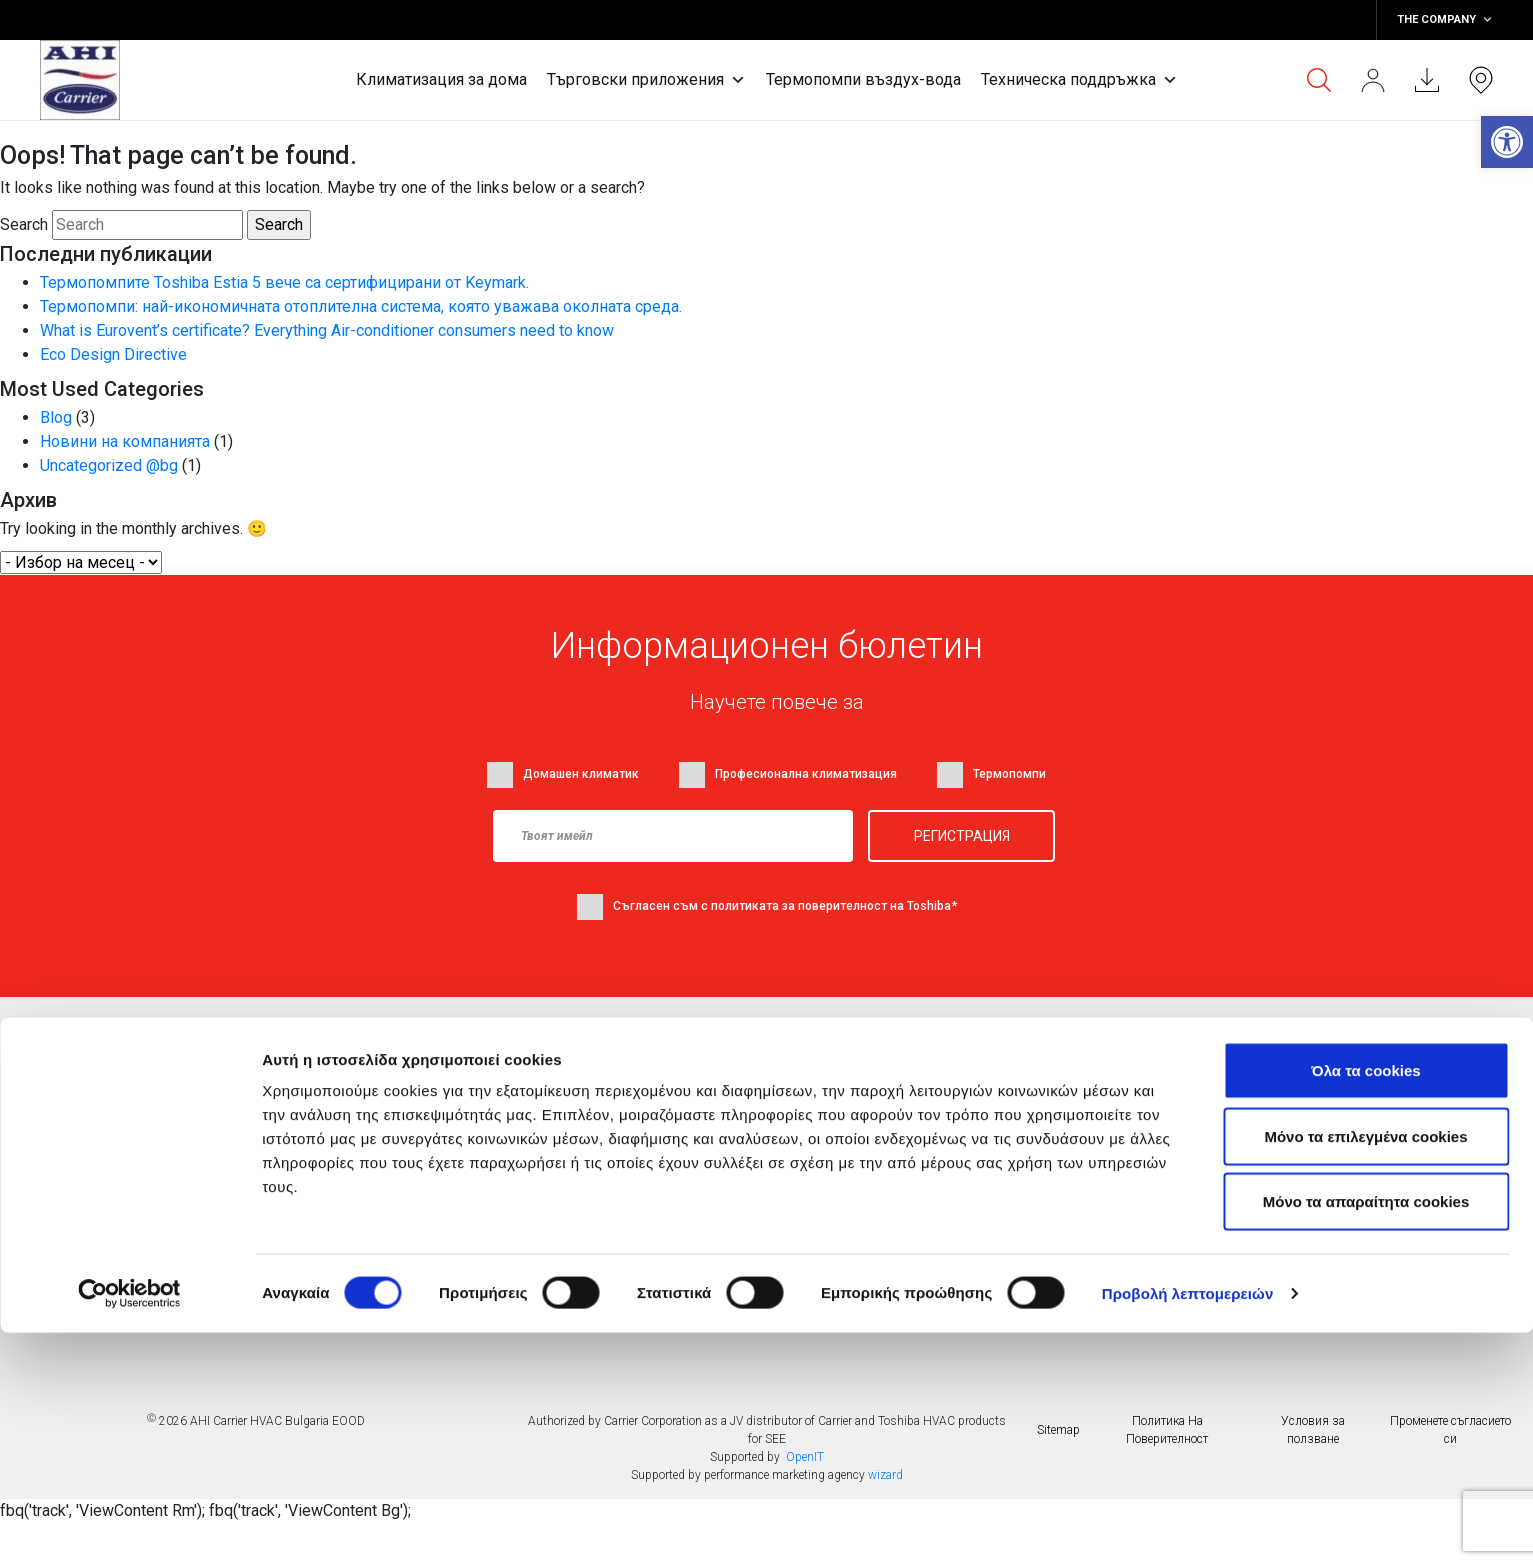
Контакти (380, 1223)
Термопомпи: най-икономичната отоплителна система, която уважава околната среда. (361, 306)
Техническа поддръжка (1079, 80)
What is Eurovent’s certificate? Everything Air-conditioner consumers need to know (327, 330)
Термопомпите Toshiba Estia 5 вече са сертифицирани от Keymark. (284, 282)
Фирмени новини (620, 1100)
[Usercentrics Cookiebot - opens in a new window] (129, 1526)
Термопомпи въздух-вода (863, 79)
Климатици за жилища (423, 1100)
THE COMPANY (1445, 20)
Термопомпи (391, 1182)
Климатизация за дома (441, 79)
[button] (1507, 142)
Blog (56, 417)
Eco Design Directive (113, 354)
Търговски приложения (646, 80)
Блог (581, 1141)
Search (24, 224)
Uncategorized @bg (109, 465)
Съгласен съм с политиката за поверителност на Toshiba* (785, 906)
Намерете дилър (834, 1100)
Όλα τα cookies (1365, 1302)
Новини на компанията (125, 441)
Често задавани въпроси (864, 1182)
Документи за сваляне (856, 1141)
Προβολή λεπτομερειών (1188, 1525)
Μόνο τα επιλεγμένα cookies (1365, 1368)
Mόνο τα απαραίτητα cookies (1366, 1433)
